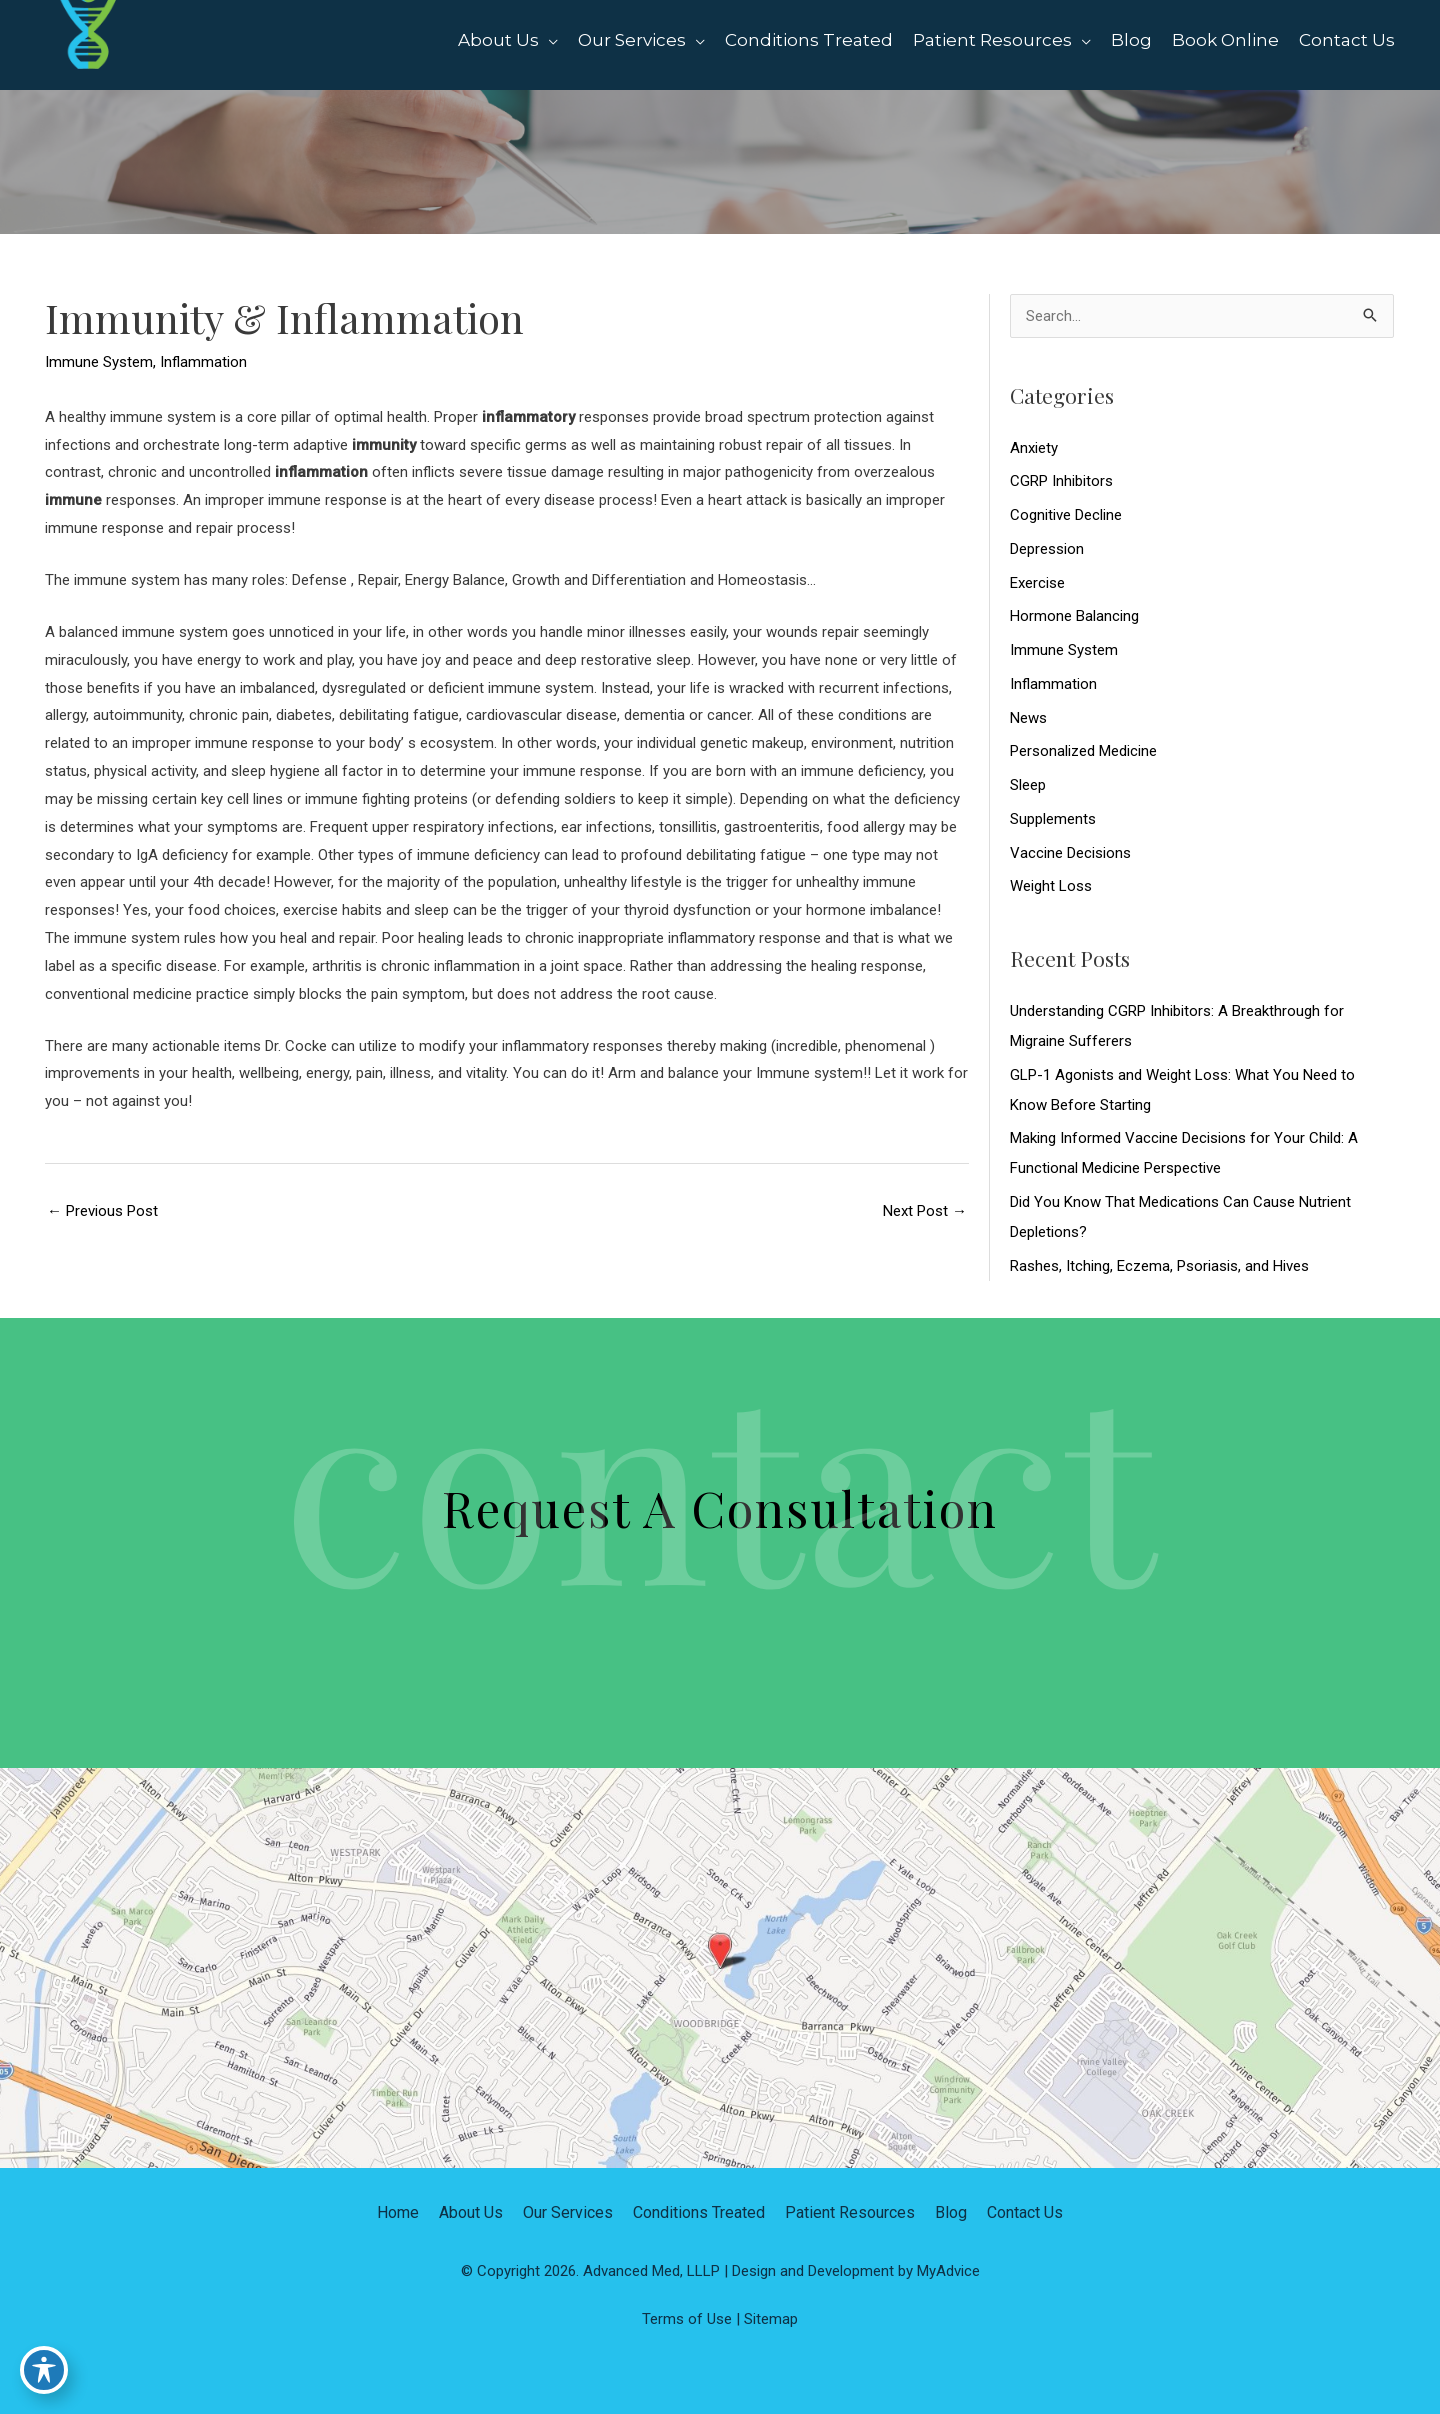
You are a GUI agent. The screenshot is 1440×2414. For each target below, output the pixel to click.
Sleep (1028, 785)
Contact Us (1025, 2212)
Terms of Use (687, 2319)
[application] (548, 40)
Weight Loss (1051, 886)
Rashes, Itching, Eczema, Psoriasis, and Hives (1159, 1266)
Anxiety (1034, 448)
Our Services (568, 2212)
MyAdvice (948, 2271)
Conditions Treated (699, 2212)
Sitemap (771, 2319)
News (1028, 718)
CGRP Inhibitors (1061, 481)
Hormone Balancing (1074, 616)
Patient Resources (850, 2212)
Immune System (99, 362)
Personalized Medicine (1083, 751)
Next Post (925, 1211)
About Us (471, 2212)
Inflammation (203, 362)
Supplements (1053, 819)
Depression (1047, 549)
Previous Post (102, 1211)
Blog (951, 2212)
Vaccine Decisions (1070, 853)
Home (398, 2212)
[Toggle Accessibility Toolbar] (44, 2370)
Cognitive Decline (1066, 515)
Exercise (1037, 583)
